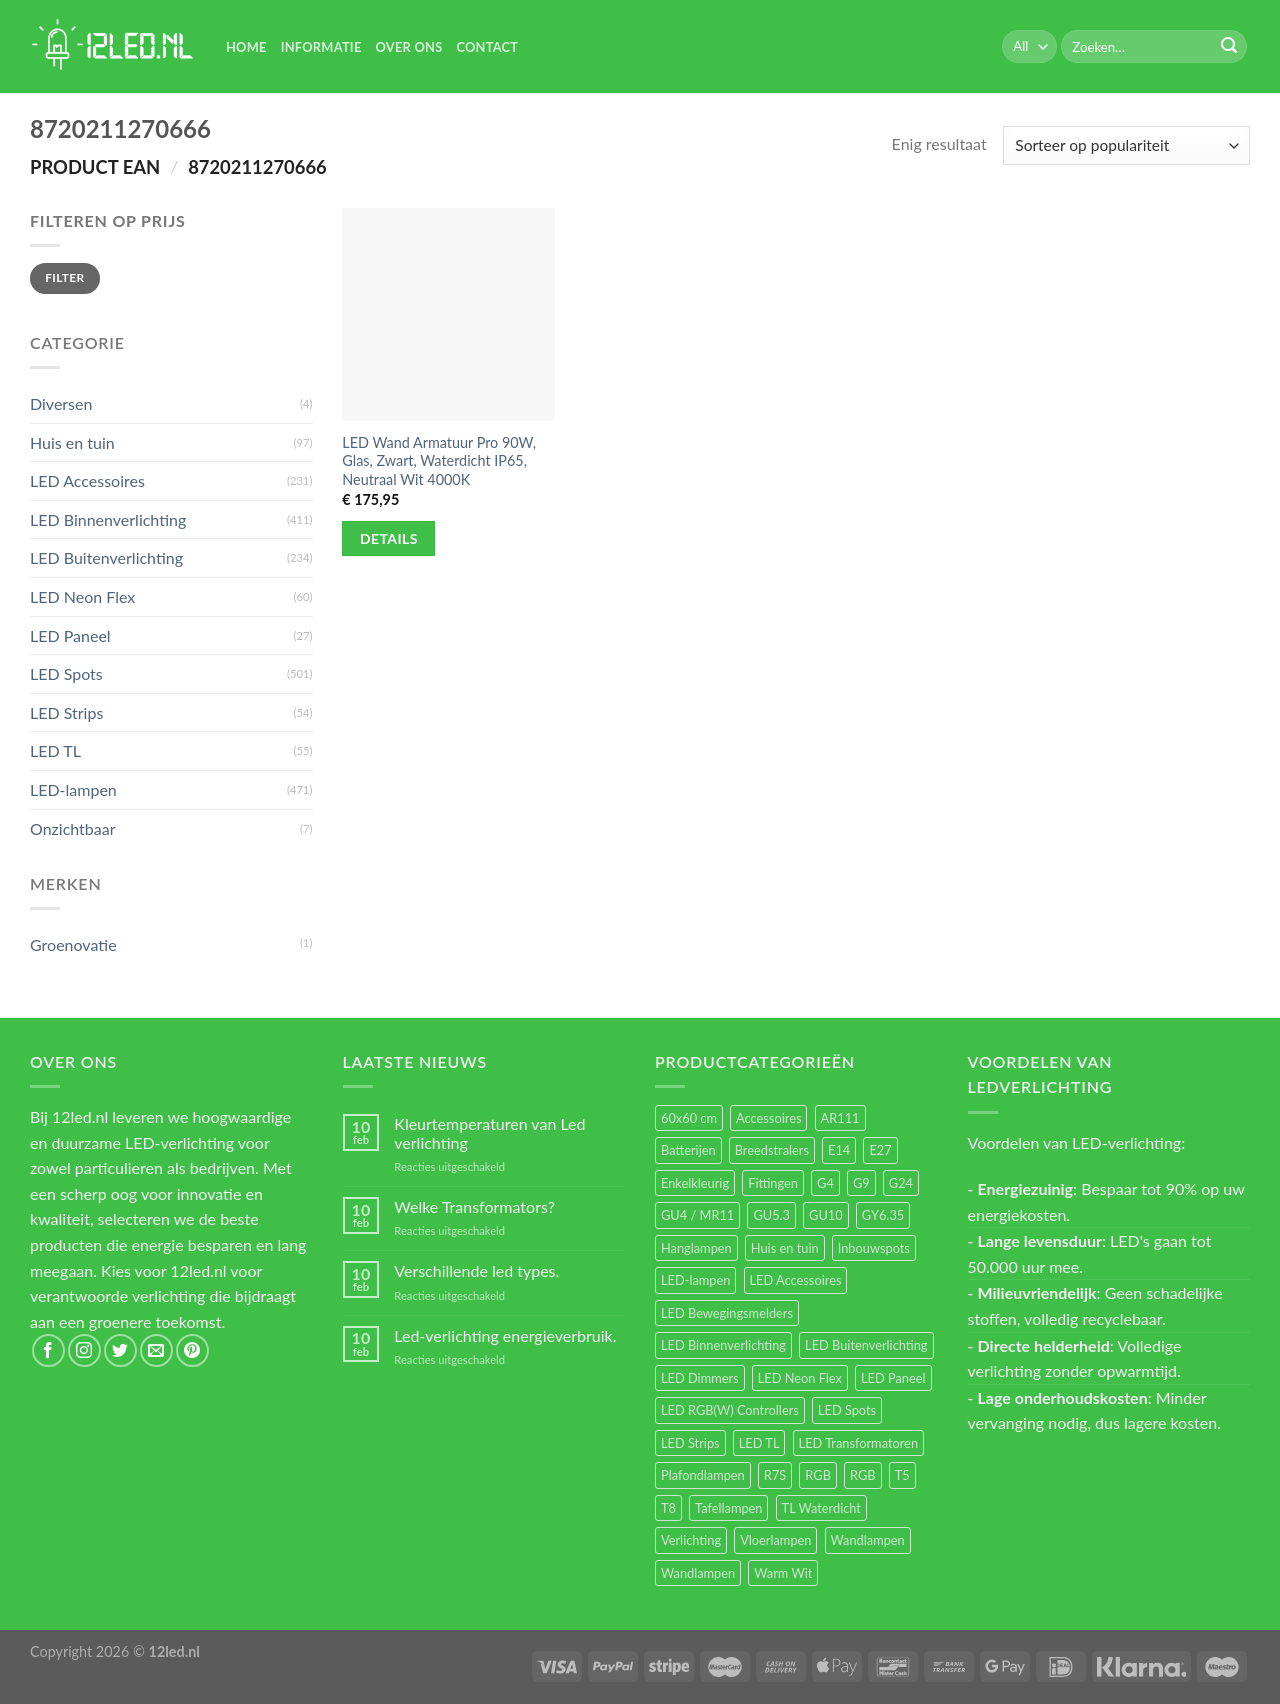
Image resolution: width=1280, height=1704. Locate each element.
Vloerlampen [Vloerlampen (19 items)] (775, 1540)
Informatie (321, 47)
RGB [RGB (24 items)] (818, 1475)
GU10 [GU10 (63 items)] (826, 1215)
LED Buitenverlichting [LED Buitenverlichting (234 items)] (866, 1345)
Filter (64, 277)
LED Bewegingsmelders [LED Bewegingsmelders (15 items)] (727, 1313)
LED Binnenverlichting (108, 519)
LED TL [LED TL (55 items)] (759, 1443)
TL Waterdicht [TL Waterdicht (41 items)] (821, 1508)
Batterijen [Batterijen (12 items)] (688, 1150)
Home (246, 47)
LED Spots (66, 673)
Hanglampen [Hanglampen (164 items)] (696, 1248)
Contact (487, 47)
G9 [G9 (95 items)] (861, 1183)
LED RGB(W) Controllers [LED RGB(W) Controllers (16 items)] (730, 1410)
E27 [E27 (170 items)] (880, 1150)
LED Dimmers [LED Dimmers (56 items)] (700, 1378)
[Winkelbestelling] (1126, 145)
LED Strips (66, 712)
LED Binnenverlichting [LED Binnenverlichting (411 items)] (723, 1345)
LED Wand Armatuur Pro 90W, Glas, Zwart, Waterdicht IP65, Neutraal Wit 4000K (439, 461)
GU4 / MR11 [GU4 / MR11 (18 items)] (697, 1215)
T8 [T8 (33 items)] (668, 1508)
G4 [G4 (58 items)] (825, 1183)
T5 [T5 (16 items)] (902, 1475)
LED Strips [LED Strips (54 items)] (690, 1443)
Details (389, 538)
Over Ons (409, 47)
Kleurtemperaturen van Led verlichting (489, 1133)
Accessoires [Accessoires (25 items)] (768, 1118)
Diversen (61, 403)
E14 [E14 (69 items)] (839, 1150)
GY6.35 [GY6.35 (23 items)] (883, 1215)
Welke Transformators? (474, 1206)
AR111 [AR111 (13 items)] (840, 1118)
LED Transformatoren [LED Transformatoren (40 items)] (858, 1443)
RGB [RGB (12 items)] (863, 1475)
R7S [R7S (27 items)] (775, 1475)
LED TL (55, 750)
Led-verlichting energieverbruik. (505, 1335)
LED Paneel (70, 635)
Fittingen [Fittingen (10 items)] (773, 1183)
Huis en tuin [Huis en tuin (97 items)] (785, 1248)
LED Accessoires (87, 480)
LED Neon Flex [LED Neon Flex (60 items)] (800, 1378)
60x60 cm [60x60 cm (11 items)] (689, 1118)
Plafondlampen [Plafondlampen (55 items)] (703, 1475)
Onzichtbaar (73, 828)
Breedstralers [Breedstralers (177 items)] (772, 1150)
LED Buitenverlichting (106, 557)
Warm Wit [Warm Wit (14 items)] (783, 1573)
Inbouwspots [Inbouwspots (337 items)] (874, 1248)
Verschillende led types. (476, 1270)
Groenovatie (73, 944)
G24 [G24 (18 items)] (901, 1183)
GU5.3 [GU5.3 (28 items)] (771, 1215)
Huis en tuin (72, 442)
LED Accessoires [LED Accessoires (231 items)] (796, 1280)
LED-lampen (73, 789)
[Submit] (1229, 47)
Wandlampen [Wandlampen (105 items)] (868, 1540)
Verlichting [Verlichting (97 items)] (691, 1540)
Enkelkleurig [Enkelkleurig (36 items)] (695, 1183)
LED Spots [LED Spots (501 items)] (847, 1410)
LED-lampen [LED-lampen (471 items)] (695, 1280)
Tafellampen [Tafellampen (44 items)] (728, 1508)
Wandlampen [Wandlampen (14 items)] (698, 1573)
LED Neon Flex (82, 596)
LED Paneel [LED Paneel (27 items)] (893, 1378)
